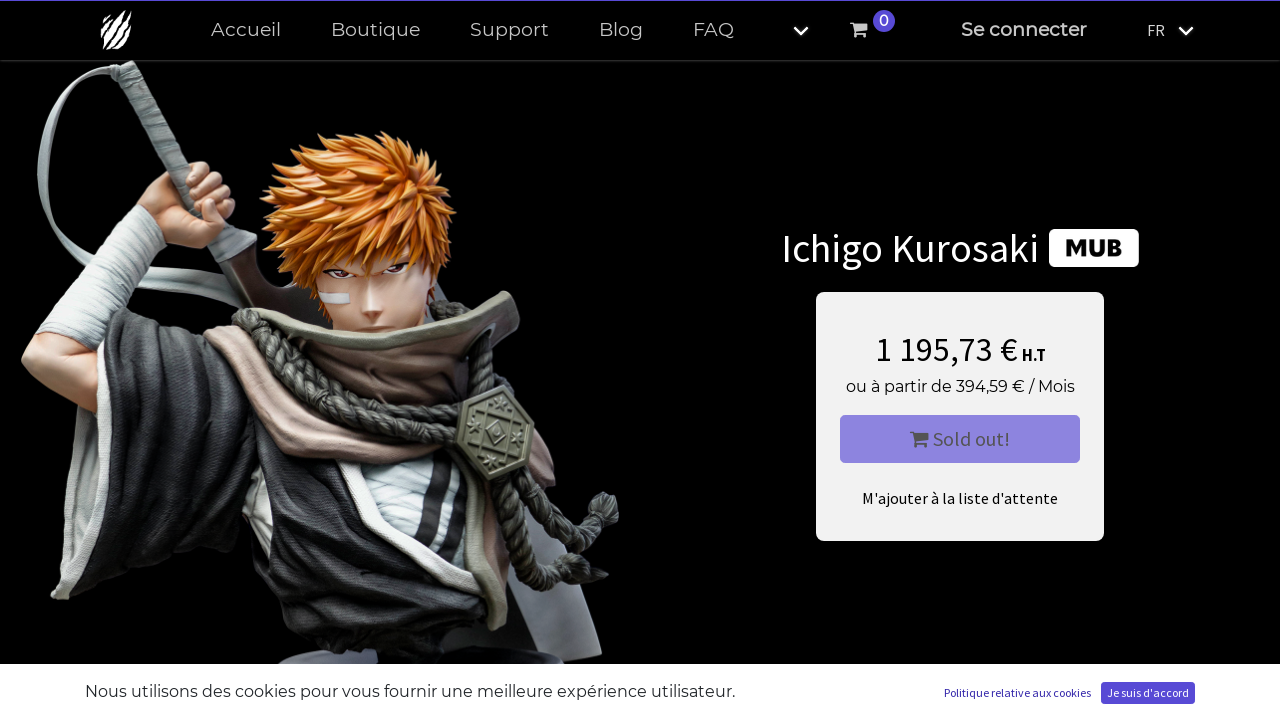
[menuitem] (246, 30)
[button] (784, 30)
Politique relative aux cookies (1017, 692)
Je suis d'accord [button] (1148, 692)
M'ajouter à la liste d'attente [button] (960, 498)
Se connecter (1024, 29)
